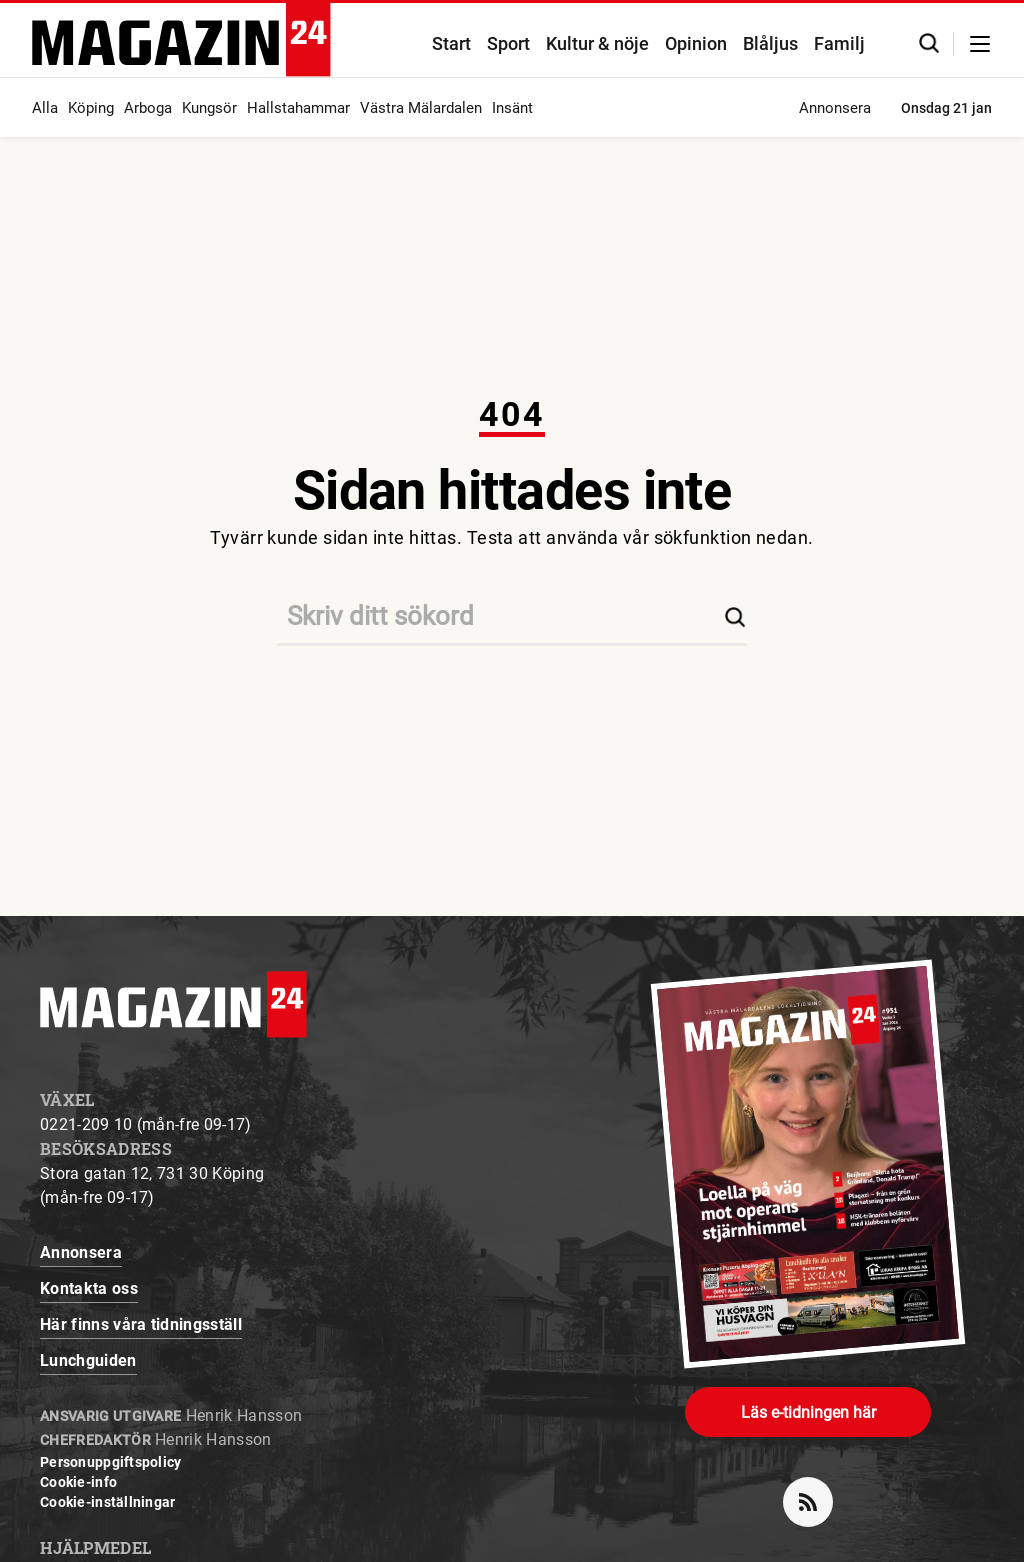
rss (816, 1494)
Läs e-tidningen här (808, 1412)
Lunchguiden (88, 1360)
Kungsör (209, 108)
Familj (839, 43)
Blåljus (770, 43)
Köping (91, 108)
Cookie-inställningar (108, 1502)
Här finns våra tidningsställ (141, 1324)
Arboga (148, 108)
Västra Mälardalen (421, 108)
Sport (508, 43)
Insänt (512, 108)
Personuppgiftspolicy (111, 1462)
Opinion (696, 43)
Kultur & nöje (597, 43)
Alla (45, 108)
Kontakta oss (89, 1288)
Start (451, 43)
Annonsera (835, 108)
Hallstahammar (298, 108)
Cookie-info (78, 1482)
